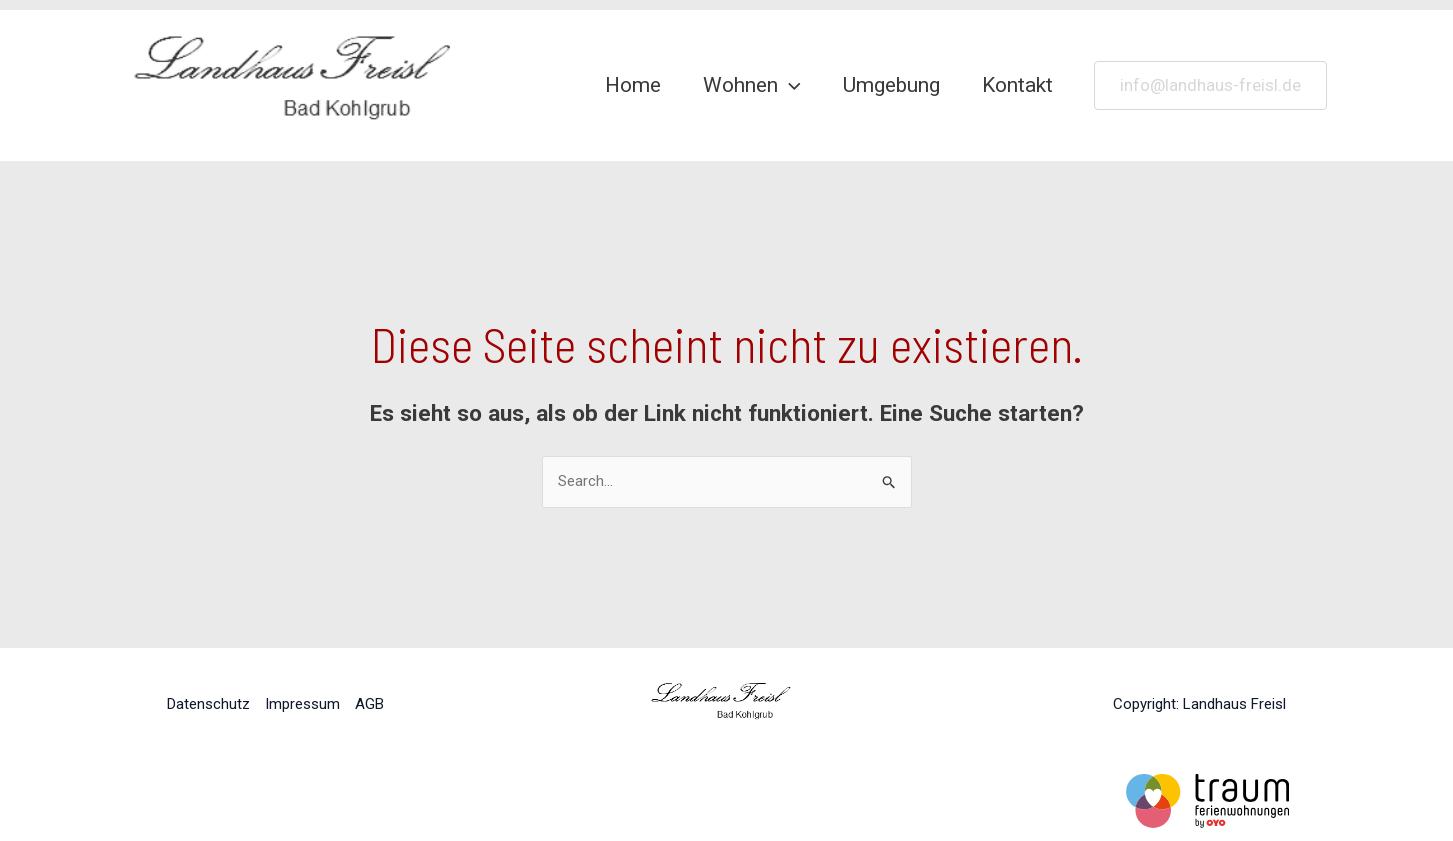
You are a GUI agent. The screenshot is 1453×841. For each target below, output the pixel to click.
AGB (369, 704)
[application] (789, 85)
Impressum (302, 704)
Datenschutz (208, 704)
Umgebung (891, 85)
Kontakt (1017, 85)
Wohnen (752, 85)
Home (633, 85)
